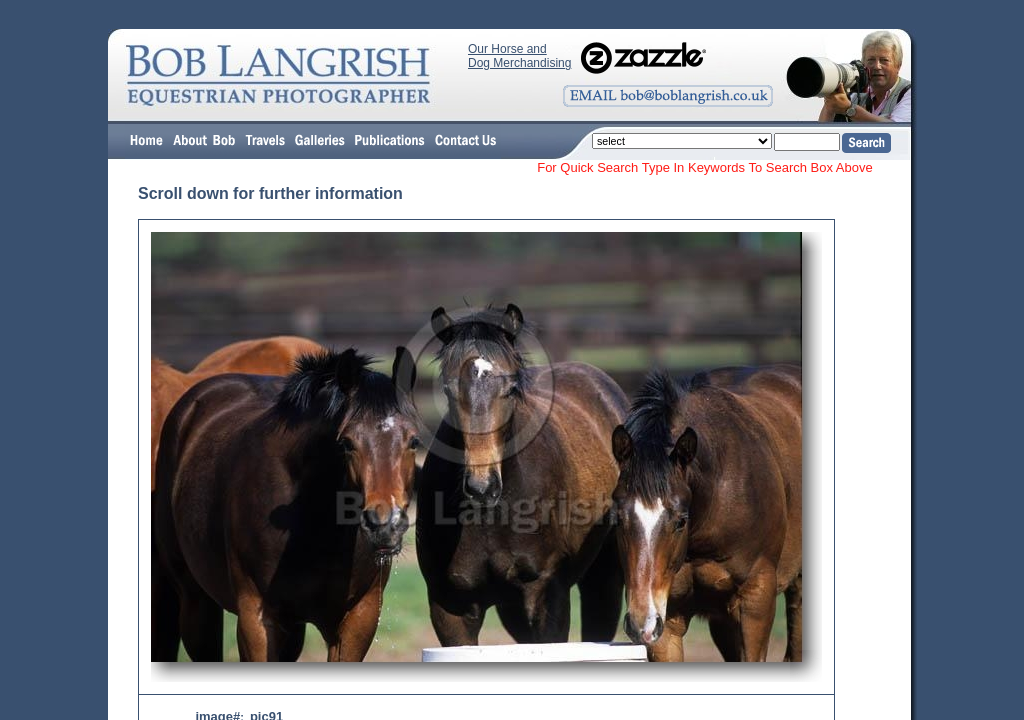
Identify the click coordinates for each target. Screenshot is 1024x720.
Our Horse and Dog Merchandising (519, 56)
